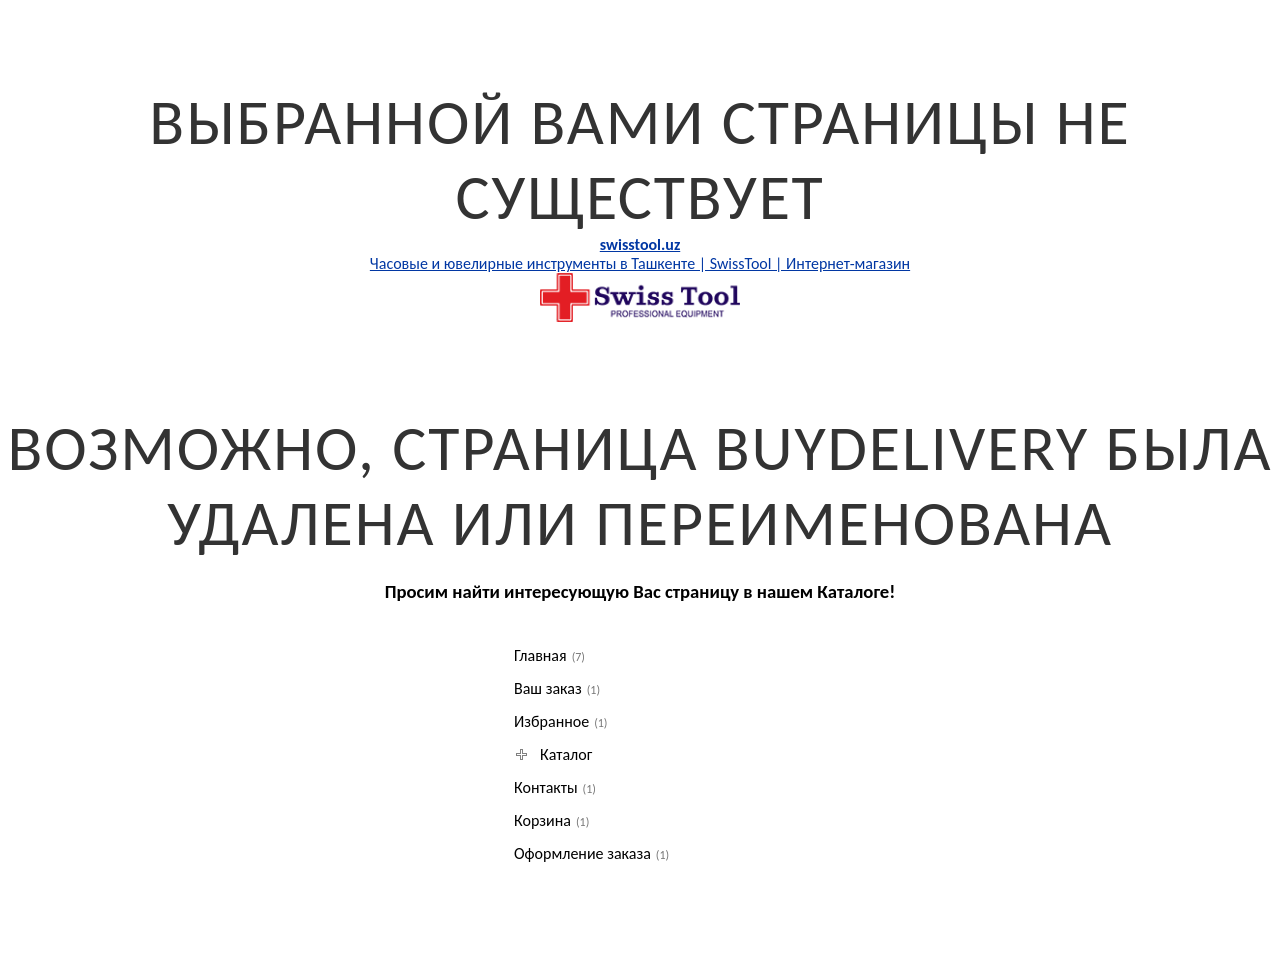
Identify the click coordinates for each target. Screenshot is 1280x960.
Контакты (555, 787)
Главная (549, 655)
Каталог (555, 754)
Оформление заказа (591, 853)
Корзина (551, 820)
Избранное (561, 721)
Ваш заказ (557, 688)
